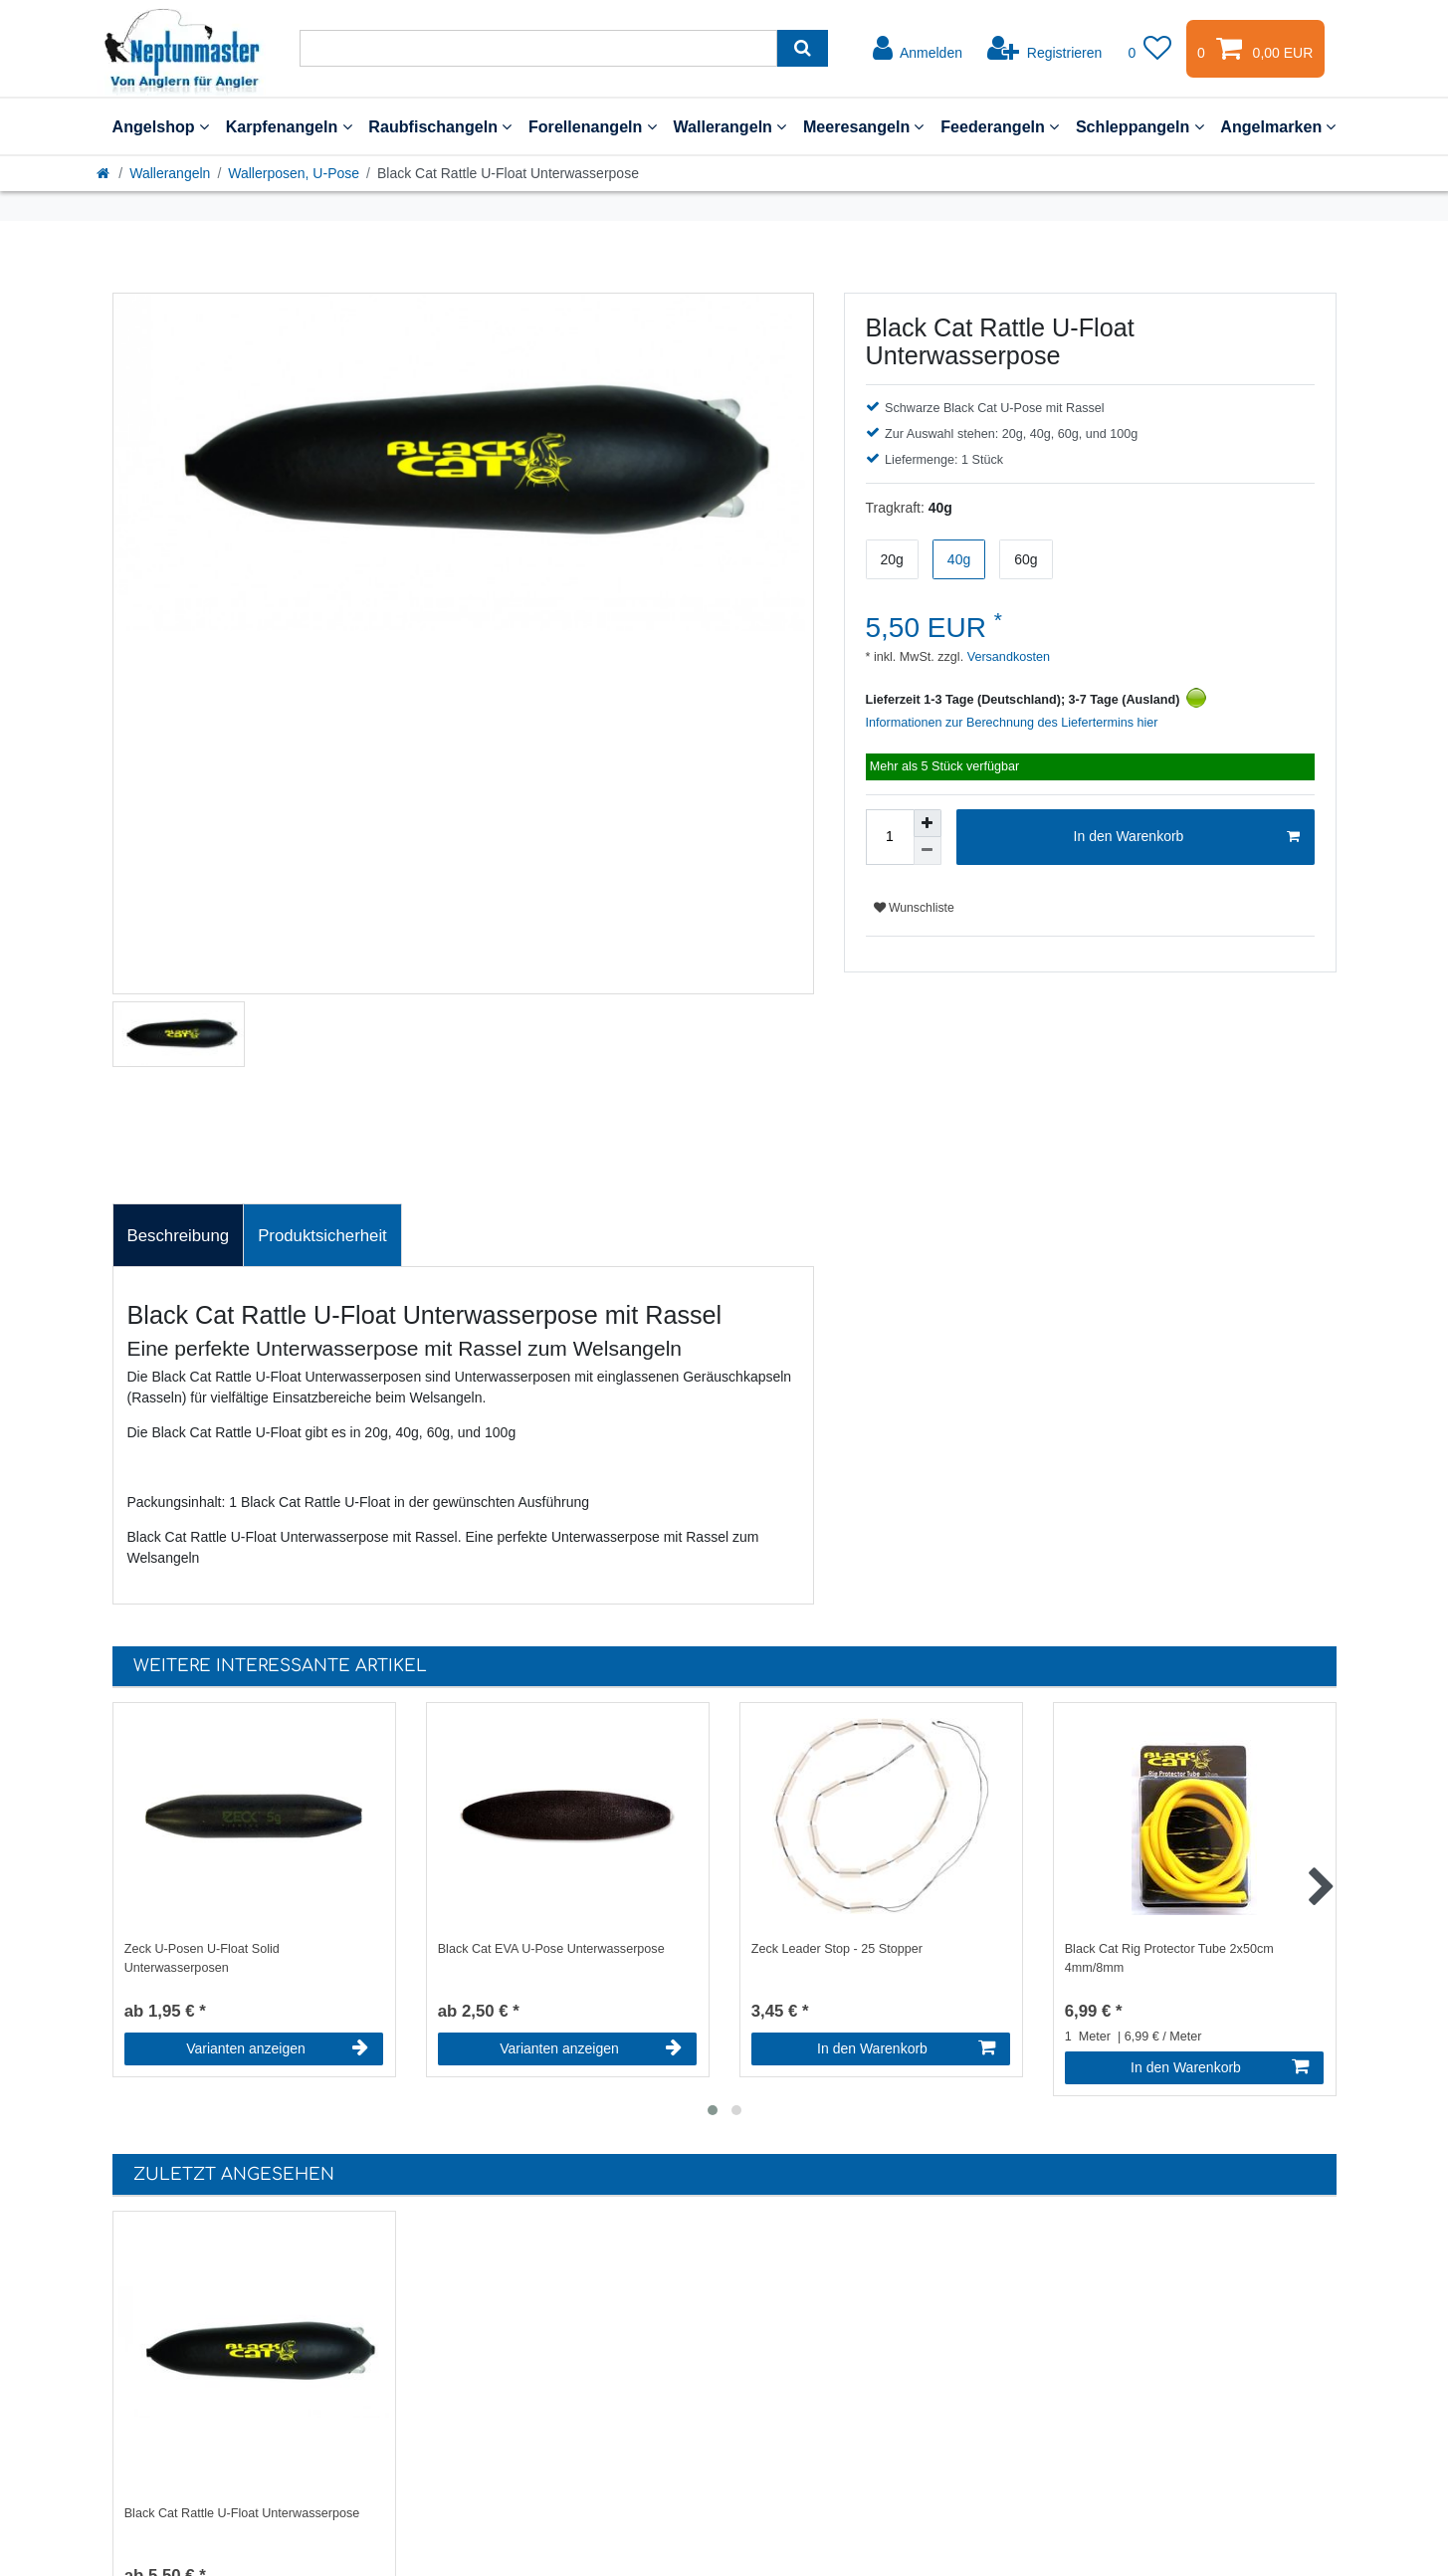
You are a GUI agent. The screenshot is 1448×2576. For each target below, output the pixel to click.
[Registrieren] (1044, 49)
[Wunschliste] (1149, 49)
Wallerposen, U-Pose (293, 173)
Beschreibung (178, 1235)
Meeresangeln (864, 126)
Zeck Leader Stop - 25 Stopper (837, 1949)
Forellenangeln (592, 126)
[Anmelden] (917, 49)
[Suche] (802, 48)
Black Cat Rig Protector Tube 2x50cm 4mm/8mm (1169, 1958)
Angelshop (160, 126)
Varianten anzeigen (277, 2048)
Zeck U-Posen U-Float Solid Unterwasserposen (202, 1958)
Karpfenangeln (289, 126)
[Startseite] (104, 173)
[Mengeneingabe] (890, 837)
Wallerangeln (729, 126)
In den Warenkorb (1187, 837)
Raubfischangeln (440, 126)
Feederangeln (999, 126)
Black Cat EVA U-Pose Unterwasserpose (551, 1949)
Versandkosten (1006, 657)
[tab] (178, 1235)
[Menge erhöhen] (927, 823)
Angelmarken (1278, 126)
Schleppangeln (1140, 126)
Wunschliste (914, 908)
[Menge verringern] (927, 851)
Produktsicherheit (322, 1235)
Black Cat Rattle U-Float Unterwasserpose (242, 2513)
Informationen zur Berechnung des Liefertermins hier (1012, 723)
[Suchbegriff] (538, 48)
